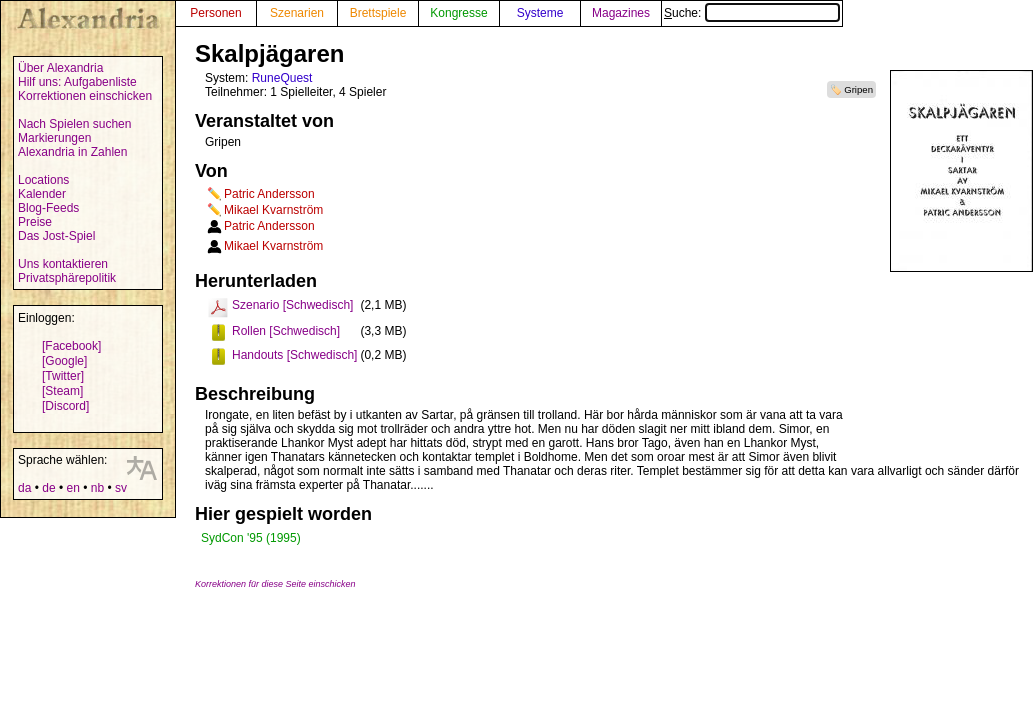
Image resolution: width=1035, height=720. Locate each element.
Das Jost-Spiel (56, 236)
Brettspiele (378, 13)
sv (121, 488)
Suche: (752, 13)
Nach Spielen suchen (74, 124)
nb (97, 488)
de (48, 488)
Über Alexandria (60, 68)
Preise (35, 222)
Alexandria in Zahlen (72, 152)
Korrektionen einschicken (85, 96)
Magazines (621, 13)
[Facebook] (71, 346)
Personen (215, 13)
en (72, 488)
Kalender (42, 194)
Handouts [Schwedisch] (294, 355)
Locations (43, 180)
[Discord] (65, 406)
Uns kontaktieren (63, 264)
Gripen (858, 89)
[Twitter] (63, 376)
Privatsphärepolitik (67, 278)
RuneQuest (282, 78)
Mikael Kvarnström (273, 210)
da (24, 488)
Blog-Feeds (48, 208)
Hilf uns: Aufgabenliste (77, 82)
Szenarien (297, 13)
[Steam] (62, 391)
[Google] (64, 361)
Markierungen (54, 138)
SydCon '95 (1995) (251, 538)
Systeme (540, 13)
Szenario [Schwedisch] (292, 305)
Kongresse (458, 13)
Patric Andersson (269, 194)
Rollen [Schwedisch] (286, 331)
